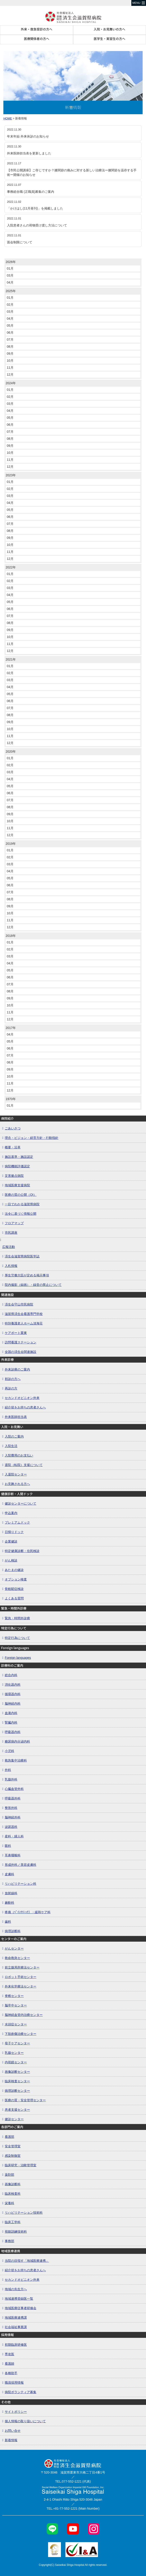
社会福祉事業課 (14, 2327)
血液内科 (9, 1713)
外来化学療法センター (19, 1986)
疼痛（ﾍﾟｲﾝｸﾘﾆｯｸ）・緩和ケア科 (26, 1912)
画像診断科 (11, 2184)
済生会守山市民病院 (17, 1304)
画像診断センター (16, 2071)
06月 (10, 332)
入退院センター (14, 1474)
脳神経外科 (11, 1817)
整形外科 (9, 1808)
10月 (10, 360)
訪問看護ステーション (19, 1342)
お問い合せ (11, 2430)
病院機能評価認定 (16, 1166)
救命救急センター (16, 1958)
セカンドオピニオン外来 (20, 1398)
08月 (10, 346)
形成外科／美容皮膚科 (19, 1864)
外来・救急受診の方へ (36, 29)
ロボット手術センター (19, 1977)
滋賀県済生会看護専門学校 (22, 1314)
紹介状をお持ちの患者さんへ (24, 1407)
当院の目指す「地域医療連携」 (25, 2260)
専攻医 (8, 2354)
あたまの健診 (13, 1570)
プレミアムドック (16, 1522)
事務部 (8, 2241)
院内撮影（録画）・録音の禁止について (32, 1285)
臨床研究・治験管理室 (19, 2165)
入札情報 (9, 1266)
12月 (10, 374)
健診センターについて (19, 1503)
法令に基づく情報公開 (19, 1213)
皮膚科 (8, 1874)
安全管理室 (11, 2146)
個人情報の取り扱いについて (24, 2421)
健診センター (13, 2119)
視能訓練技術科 (14, 2231)
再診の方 (9, 1388)
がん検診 (9, 1560)
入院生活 (9, 1446)
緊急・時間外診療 (16, 1618)
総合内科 (9, 1675)
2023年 (11, 475)
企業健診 (9, 1541)
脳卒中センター (14, 2005)
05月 (10, 325)
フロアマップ (13, 1223)
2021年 (11, 659)
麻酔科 (8, 1902)
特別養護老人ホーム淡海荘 (22, 1323)
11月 (10, 367)
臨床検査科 (11, 2193)
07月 (10, 339)
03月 (10, 275)
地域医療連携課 (14, 2317)
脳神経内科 (11, 1703)
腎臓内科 (9, 1722)
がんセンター (13, 1948)
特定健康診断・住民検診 (20, 1551)
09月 (10, 353)
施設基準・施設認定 (17, 1157)
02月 (10, 304)
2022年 (11, 567)
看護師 (8, 2363)
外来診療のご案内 (16, 1369)
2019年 (11, 843)
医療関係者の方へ (36, 38)
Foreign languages (16, 1657)
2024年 (11, 383)
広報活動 (8, 1247)
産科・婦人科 (13, 1836)
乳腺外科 (9, 1779)
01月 (10, 268)
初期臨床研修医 (14, 2344)
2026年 (11, 262)
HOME (7, 118)
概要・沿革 (11, 1147)
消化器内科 (11, 1684)
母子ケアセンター (16, 2043)
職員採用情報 (13, 2382)
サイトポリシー (14, 2411)
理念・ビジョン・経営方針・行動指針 (30, 1138)
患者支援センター (16, 2109)
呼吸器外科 (11, 1798)
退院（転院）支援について (22, 1465)
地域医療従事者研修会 (19, 2308)
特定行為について (16, 1638)
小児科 (8, 1751)
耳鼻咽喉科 (11, 1855)
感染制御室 (11, 2155)
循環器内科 (11, 1694)
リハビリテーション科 (19, 1883)
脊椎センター (13, 1996)
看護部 (8, 2137)
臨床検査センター (16, 2081)
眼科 (6, 1846)
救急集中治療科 (14, 1760)
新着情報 (9, 2440)
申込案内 (9, 1513)
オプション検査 (14, 1579)
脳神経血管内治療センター (22, 2015)
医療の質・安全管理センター (24, 2100)
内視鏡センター (14, 2062)
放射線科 (9, 1893)
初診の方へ (11, 1379)
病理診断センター (16, 2090)
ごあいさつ (11, 1128)
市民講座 (9, 1232)
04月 (10, 282)
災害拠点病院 (13, 1175)
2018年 (11, 936)
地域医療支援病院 (16, 1185)
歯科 (6, 1921)
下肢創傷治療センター (19, 2034)
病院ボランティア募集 (19, 2392)
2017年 (11, 1028)
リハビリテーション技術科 (22, 2212)
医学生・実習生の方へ (109, 38)
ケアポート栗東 (14, 1333)
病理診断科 (11, 1931)
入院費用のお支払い (17, 1455)
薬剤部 (8, 2174)
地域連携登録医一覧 (17, 2298)
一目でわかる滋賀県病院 (20, 1204)
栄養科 (8, 2203)
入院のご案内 (13, 1436)
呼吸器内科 (11, 1732)
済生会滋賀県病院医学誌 (20, 1256)
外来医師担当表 (14, 1417)
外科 (6, 1770)
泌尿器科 (9, 1827)
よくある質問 (13, 1598)
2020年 (11, 751)
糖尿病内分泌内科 (16, 1741)
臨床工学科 (11, 2222)
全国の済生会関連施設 (19, 1352)
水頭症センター (14, 2024)
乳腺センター (13, 2053)
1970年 (11, 1099)
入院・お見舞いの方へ (109, 29)
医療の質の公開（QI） (19, 1194)
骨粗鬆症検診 (13, 1589)
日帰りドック (13, 1532)
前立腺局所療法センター (20, 1967)
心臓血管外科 (13, 1789)
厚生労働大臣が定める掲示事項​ (25, 1275)
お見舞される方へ (16, 1484)
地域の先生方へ (14, 2289)
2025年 (11, 291)
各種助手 (9, 2373)
